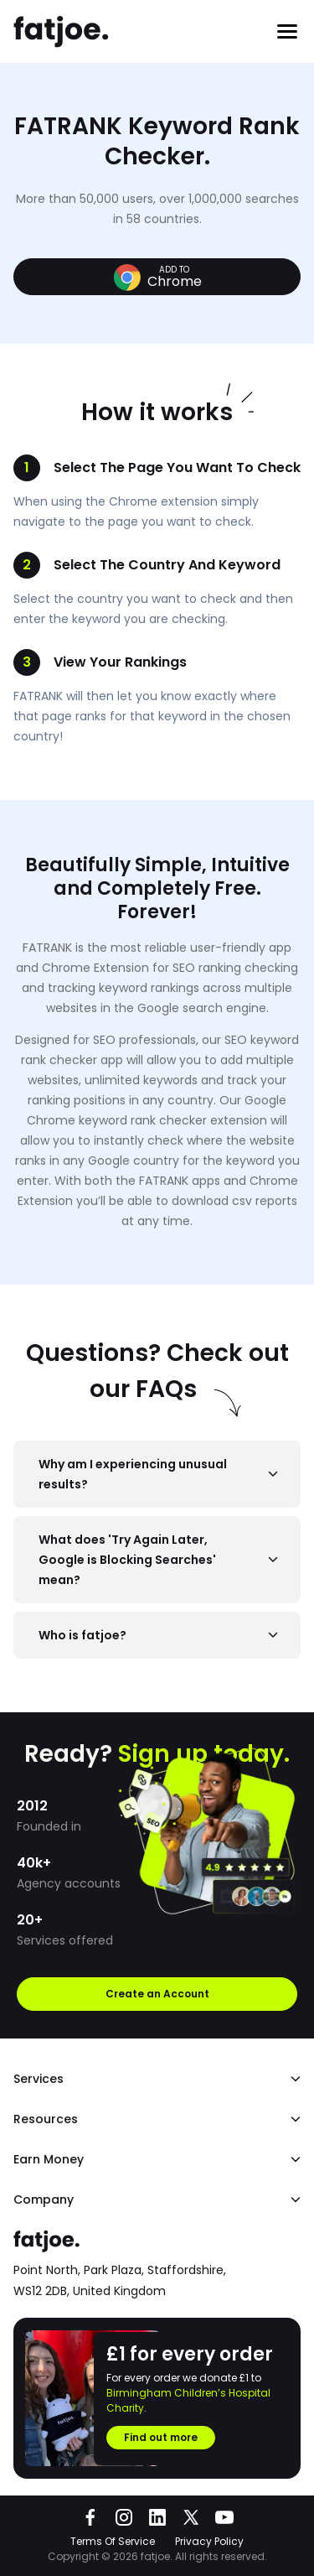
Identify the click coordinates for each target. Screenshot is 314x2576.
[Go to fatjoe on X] (191, 2517)
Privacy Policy (209, 2541)
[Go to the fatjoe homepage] (61, 32)
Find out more (161, 2437)
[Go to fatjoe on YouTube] (224, 2517)
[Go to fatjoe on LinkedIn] (157, 2517)
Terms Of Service (112, 2541)
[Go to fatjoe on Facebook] (90, 2517)
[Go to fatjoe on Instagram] (124, 2517)
